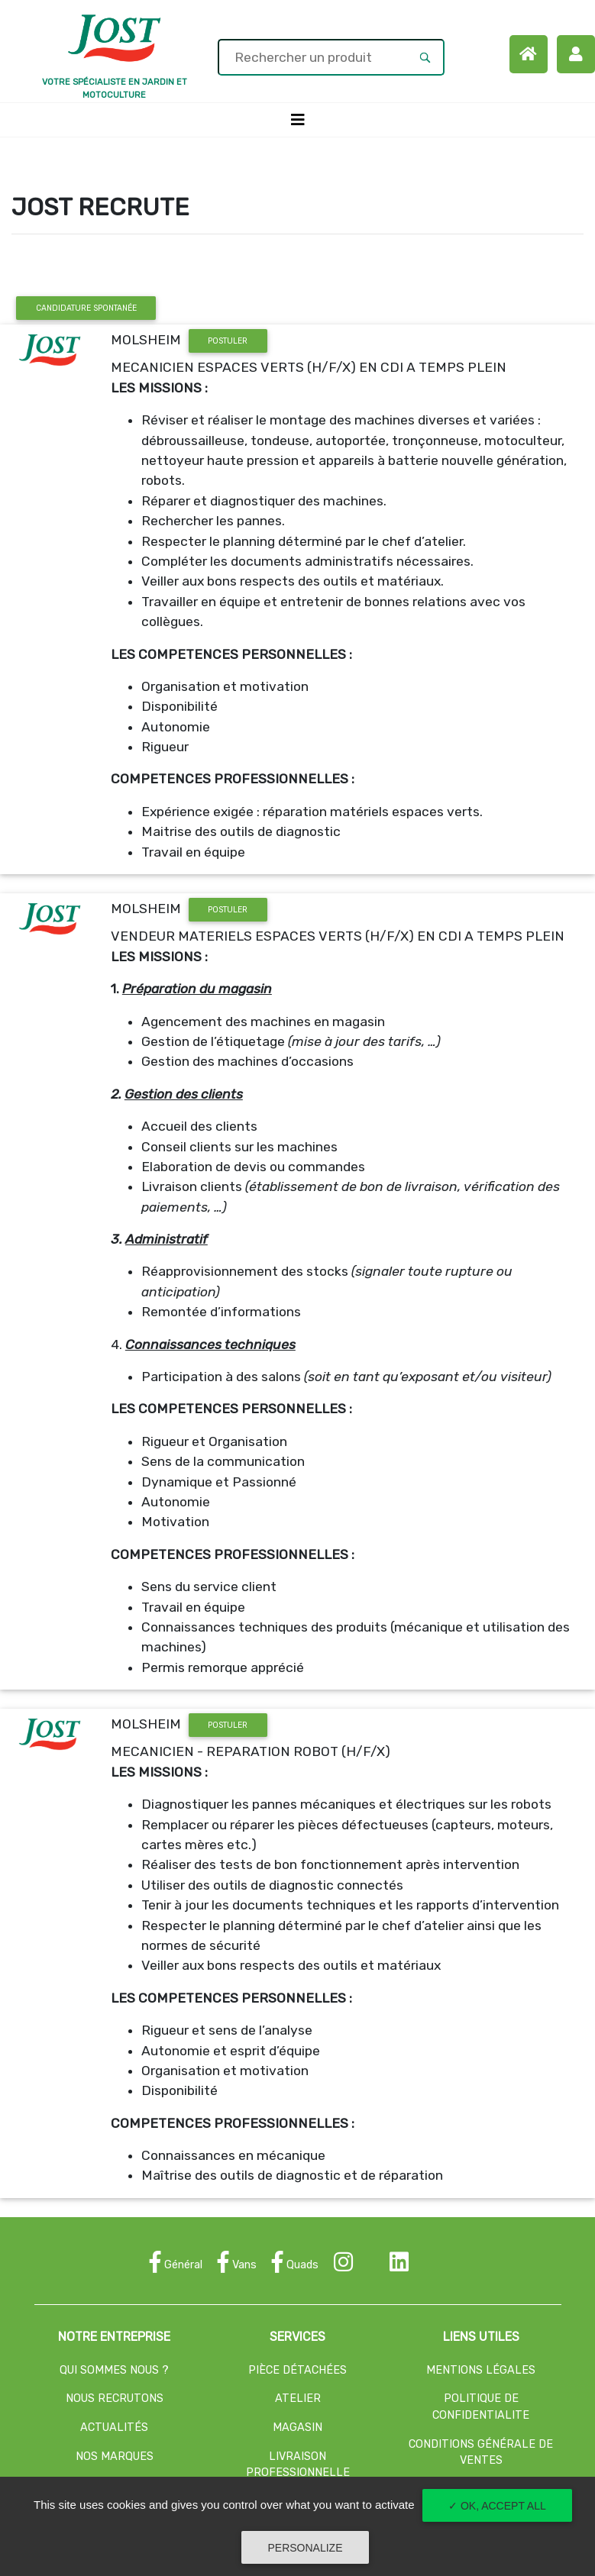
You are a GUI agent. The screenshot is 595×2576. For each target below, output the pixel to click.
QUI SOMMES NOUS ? (114, 2370)
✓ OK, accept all (497, 2506)
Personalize (304, 2548)
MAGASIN (297, 2427)
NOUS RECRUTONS (114, 2398)
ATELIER (298, 2398)
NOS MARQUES (115, 2456)
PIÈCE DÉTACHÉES (297, 2370)
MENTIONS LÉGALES (480, 2370)
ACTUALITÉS (114, 2427)
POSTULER (227, 341)
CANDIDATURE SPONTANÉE (86, 308)
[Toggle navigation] (298, 120)
